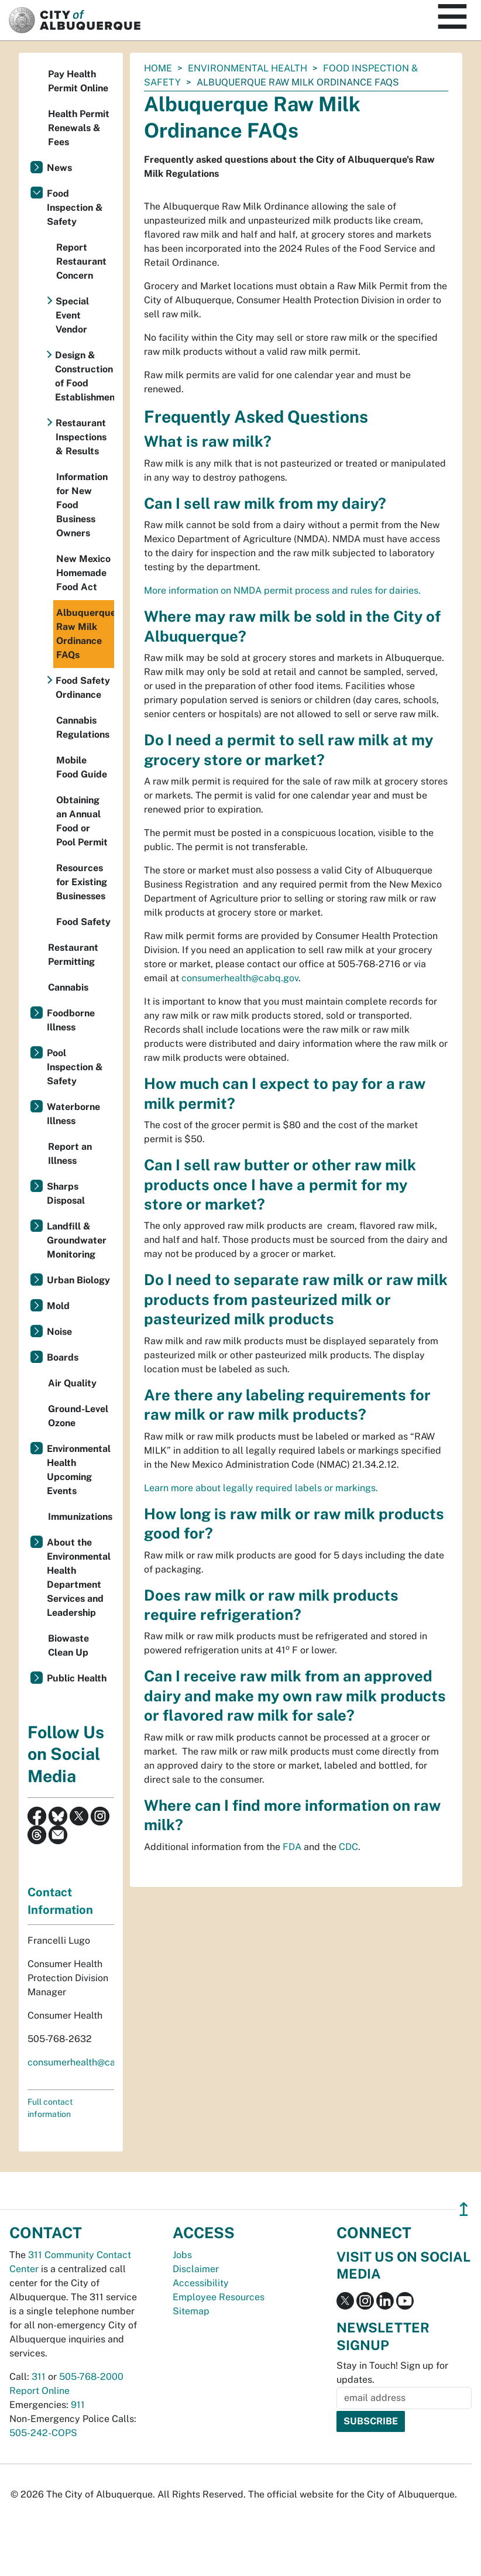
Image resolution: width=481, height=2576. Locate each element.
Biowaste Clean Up (68, 1645)
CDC (348, 1846)
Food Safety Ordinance (83, 687)
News (59, 167)
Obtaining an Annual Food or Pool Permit (82, 821)
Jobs (182, 2254)
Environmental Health (247, 68)
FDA (292, 1846)
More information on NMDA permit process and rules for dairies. (282, 590)
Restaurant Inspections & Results (81, 437)
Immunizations (80, 1516)
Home (158, 68)
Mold (58, 1305)
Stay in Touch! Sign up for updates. (392, 2372)
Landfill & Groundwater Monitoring (76, 1240)
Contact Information (60, 1901)
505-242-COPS (43, 2432)
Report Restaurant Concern (81, 261)
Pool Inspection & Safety (75, 1067)
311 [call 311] (39, 2376)
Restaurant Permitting (73, 954)
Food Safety (83, 921)
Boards (62, 1357)
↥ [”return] (464, 2209)
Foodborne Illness (71, 1020)
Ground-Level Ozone (78, 1416)
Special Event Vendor (72, 315)
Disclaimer (196, 2268)
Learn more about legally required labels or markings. (261, 1487)
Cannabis (68, 987)
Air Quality (72, 1383)
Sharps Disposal (66, 1193)
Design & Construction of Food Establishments (84, 376)
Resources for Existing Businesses (81, 882)
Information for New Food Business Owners (82, 505)
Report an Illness (70, 1153)
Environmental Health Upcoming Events (79, 1469)
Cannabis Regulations (82, 727)
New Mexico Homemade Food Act (83, 572)
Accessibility (201, 2283)
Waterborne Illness (73, 1113)
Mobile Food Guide (81, 767)
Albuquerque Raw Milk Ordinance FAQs (85, 633)
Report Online (39, 2390)
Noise (59, 1331)
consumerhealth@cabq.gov (239, 978)
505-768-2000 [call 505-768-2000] (91, 2376)
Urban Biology (78, 1280)
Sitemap (191, 2311)
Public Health (76, 1678)
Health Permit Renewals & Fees (78, 128)
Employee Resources (218, 2297)
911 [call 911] (78, 2404)
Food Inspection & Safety (75, 207)
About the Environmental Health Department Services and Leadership (79, 1577)
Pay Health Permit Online (78, 81)
